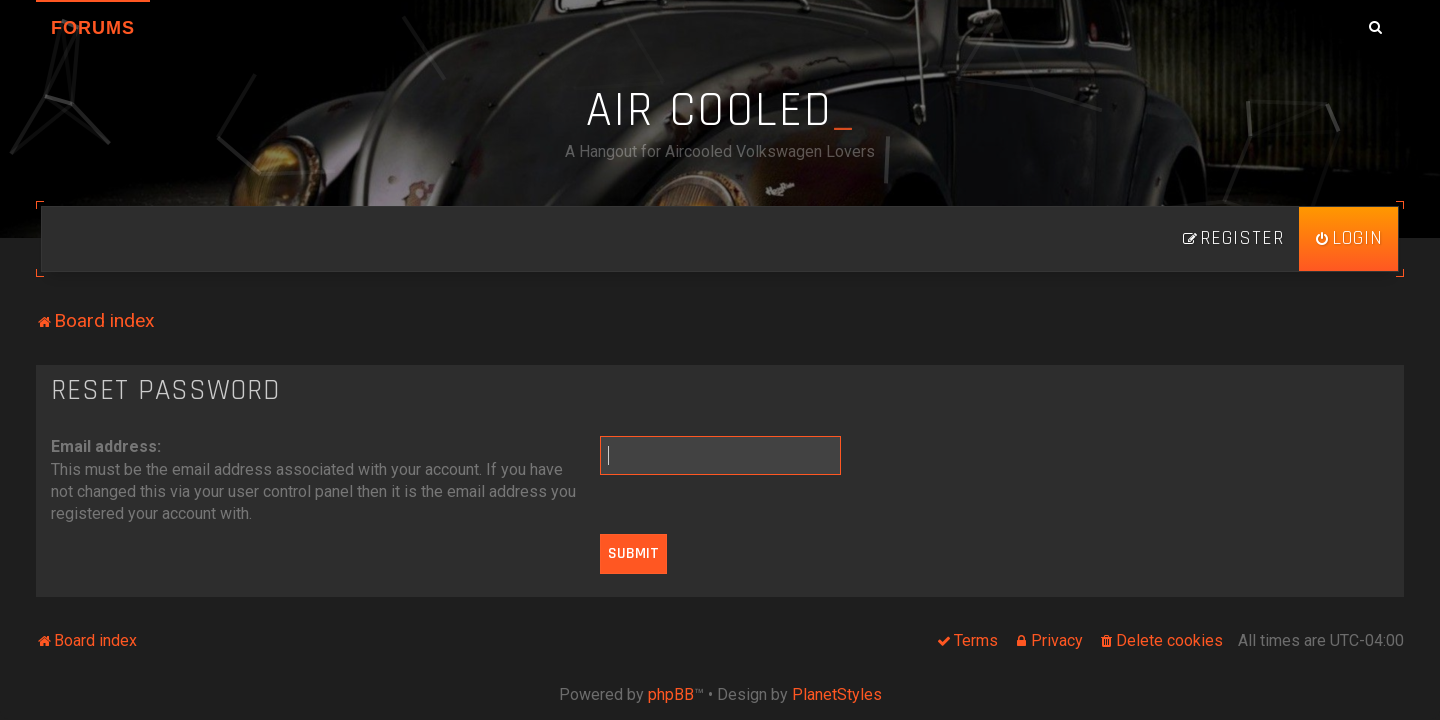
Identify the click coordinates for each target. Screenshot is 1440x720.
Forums (93, 28)
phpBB (671, 694)
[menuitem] (1348, 239)
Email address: (106, 446)
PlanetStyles (837, 694)
